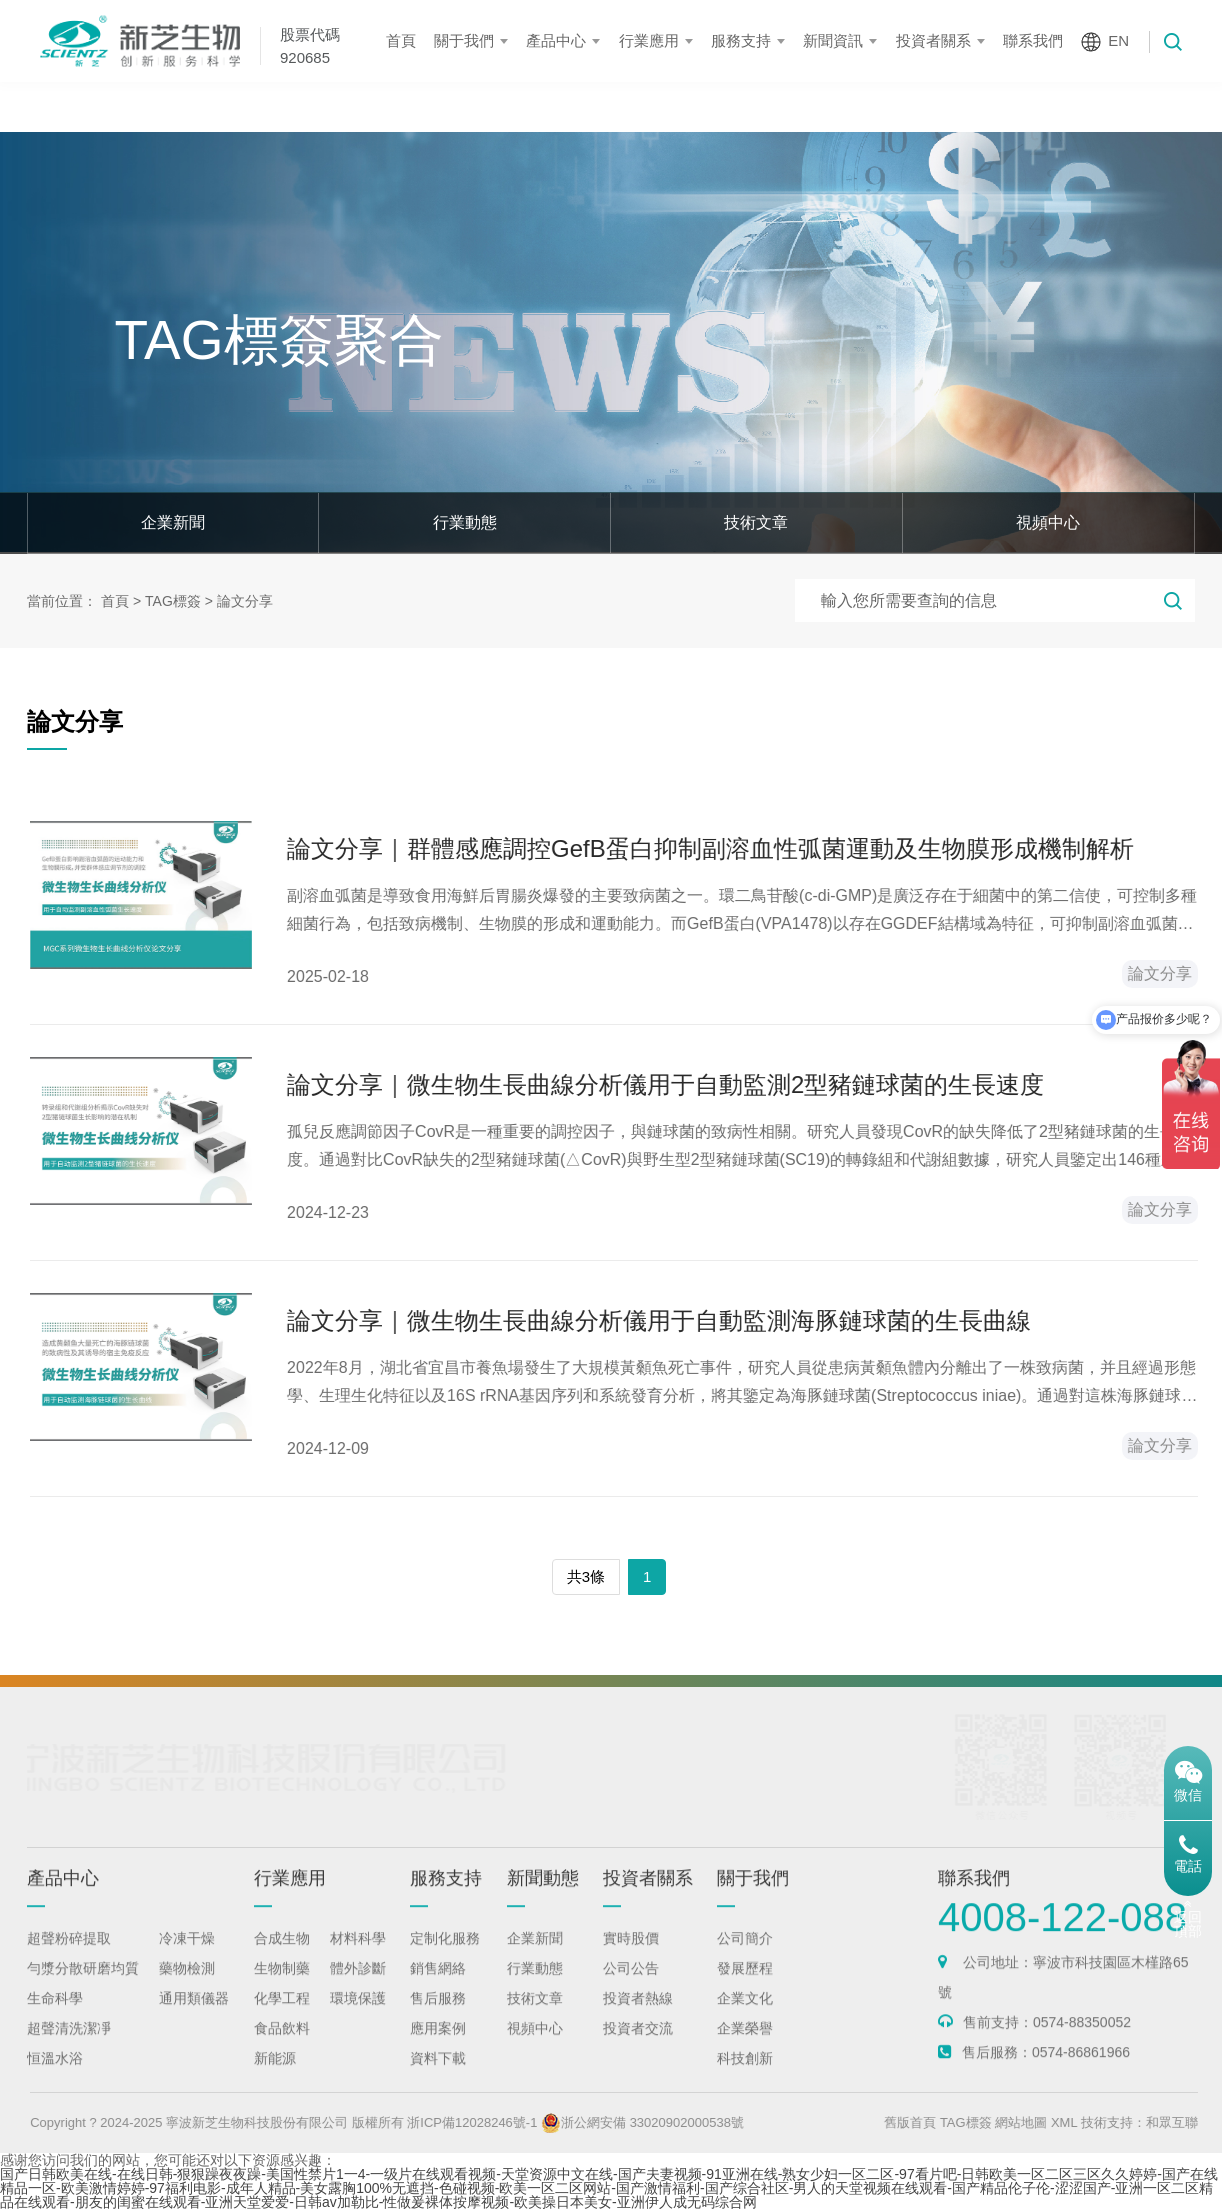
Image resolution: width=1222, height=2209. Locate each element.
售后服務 (438, 2017)
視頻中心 (1048, 522)
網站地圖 (1070, 2122)
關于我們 (464, 40)
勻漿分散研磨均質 (83, 1987)
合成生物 (282, 1957)
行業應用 (649, 40)
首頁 (401, 40)
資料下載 (438, 2077)
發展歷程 (745, 1987)
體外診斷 (358, 1987)
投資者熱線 (638, 2017)
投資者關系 (933, 40)
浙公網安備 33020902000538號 (691, 2122)
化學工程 (282, 2017)
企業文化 (745, 2017)
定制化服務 (445, 1957)
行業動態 (465, 522)
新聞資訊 (833, 40)
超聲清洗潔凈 (69, 2047)
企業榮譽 (745, 2047)
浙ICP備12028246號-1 (521, 2122)
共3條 (586, 1576)
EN (1118, 40)
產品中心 (556, 40)
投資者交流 (638, 2047)
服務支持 (741, 40)
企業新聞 (173, 522)
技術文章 (756, 522)
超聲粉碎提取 (69, 1957)
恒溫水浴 (55, 2077)
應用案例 (438, 2047)
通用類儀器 (194, 2017)
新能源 (275, 2077)
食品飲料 (282, 2047)
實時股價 (631, 1957)
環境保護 (358, 2017)
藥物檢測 (187, 1987)
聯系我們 (1033, 40)
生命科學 (55, 2017)
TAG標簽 (173, 601)
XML (1113, 2122)
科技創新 (745, 2077)
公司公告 (631, 1987)
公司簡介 (745, 1957)
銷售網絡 (438, 1987)
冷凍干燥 (187, 1957)
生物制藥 (282, 1987)
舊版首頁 (959, 2122)
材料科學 (358, 1957)
